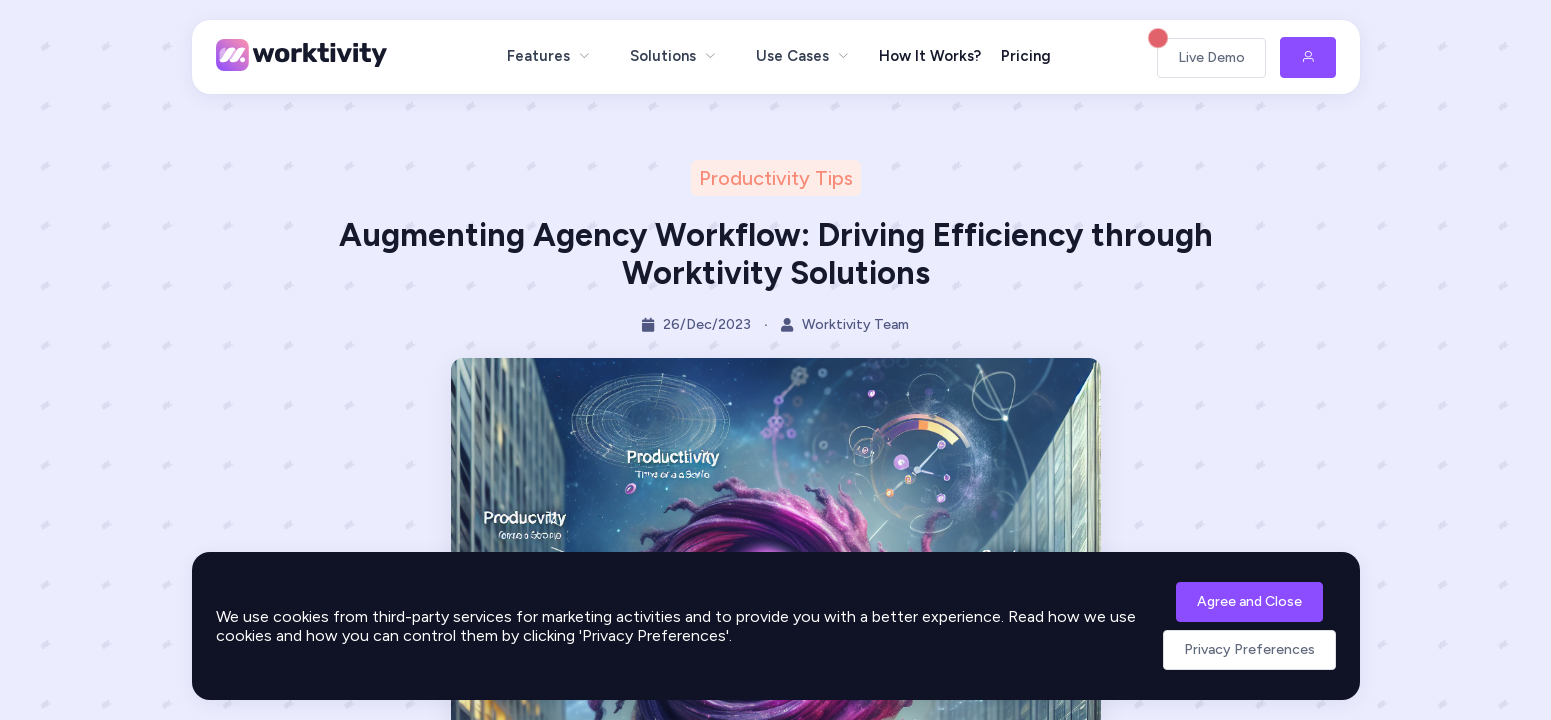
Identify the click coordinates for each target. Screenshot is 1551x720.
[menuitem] (548, 56)
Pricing (1026, 56)
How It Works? (930, 56)
